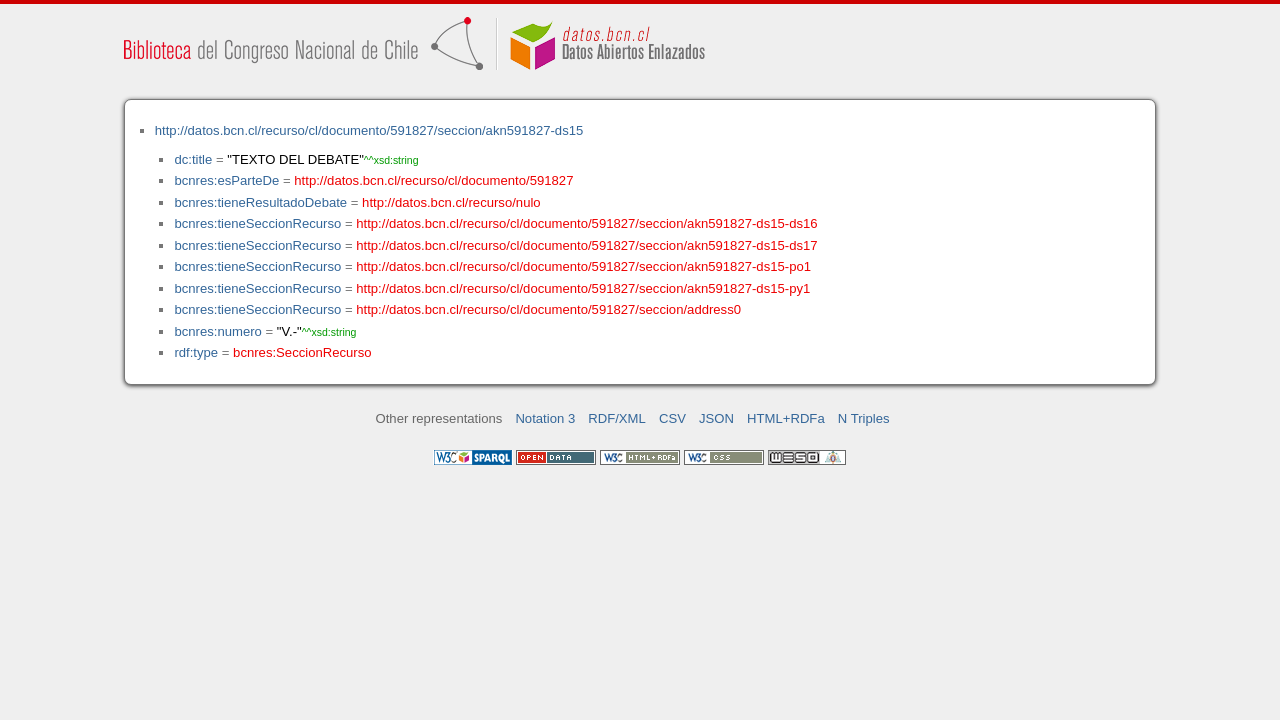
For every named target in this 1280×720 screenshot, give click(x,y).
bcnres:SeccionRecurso (302, 352)
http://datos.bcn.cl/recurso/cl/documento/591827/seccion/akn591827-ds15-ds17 (586, 245)
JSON (716, 418)
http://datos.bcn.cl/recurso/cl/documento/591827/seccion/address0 (548, 309)
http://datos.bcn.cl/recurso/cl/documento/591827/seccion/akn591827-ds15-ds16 (586, 223)
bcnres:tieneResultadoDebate (260, 202)
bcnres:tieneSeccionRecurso (257, 223)
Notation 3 (545, 418)
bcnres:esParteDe (226, 180)
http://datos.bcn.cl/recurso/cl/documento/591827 (433, 180)
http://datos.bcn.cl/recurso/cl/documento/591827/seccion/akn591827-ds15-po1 (583, 266)
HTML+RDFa (786, 418)
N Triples (864, 418)
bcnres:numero (217, 331)
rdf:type (196, 352)
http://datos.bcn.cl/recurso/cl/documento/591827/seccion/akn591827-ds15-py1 (583, 288)
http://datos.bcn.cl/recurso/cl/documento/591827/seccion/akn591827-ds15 (369, 130)
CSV (672, 418)
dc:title (193, 159)
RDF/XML (617, 418)
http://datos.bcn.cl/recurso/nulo (451, 202)
